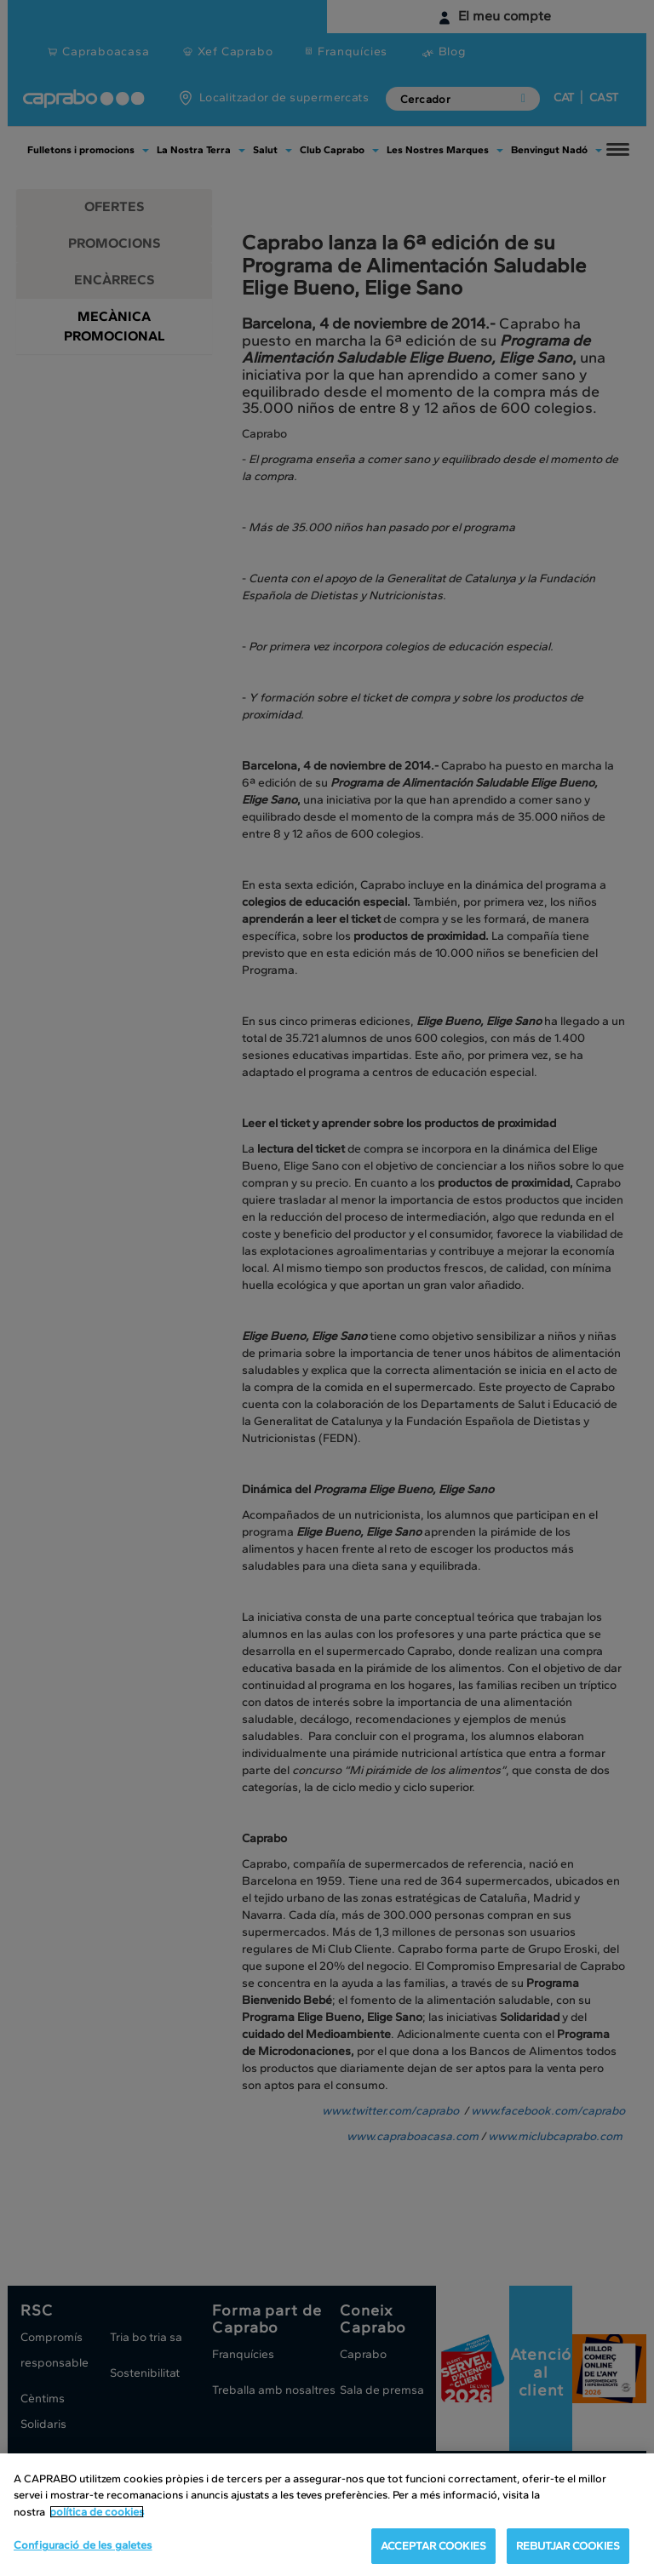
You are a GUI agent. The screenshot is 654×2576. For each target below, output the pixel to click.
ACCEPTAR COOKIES (433, 2545)
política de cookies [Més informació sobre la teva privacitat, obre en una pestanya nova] (96, 2511)
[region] (327, 2514)
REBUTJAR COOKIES (568, 2545)
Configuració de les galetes (83, 2545)
